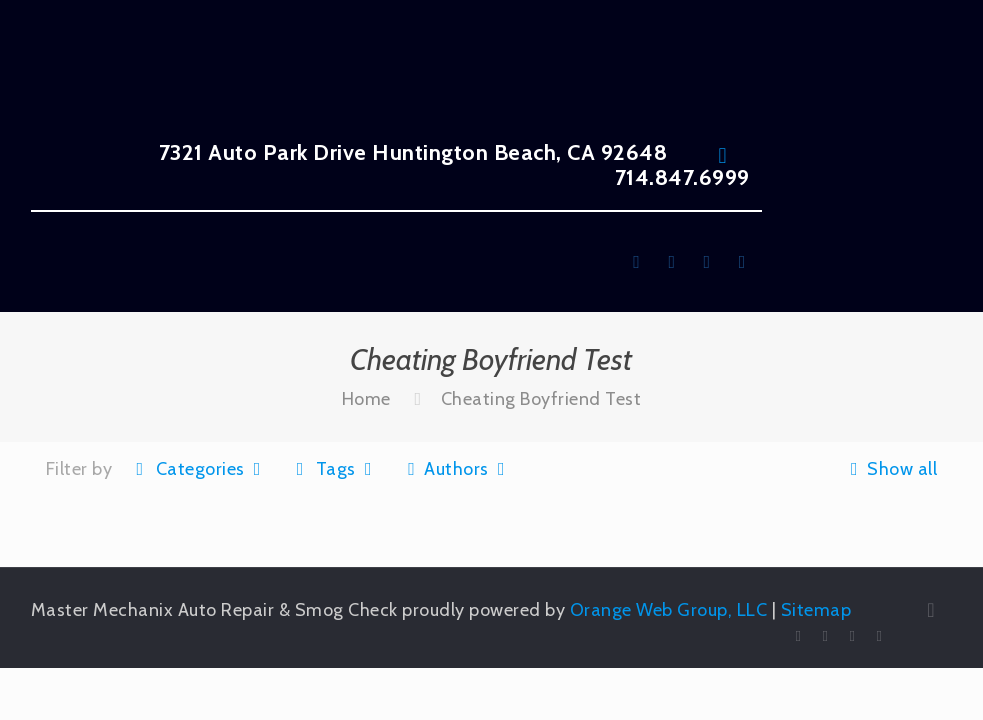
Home (366, 399)
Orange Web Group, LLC (669, 610)
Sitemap (816, 610)
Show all (889, 469)
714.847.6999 (682, 177)
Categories (198, 469)
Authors (456, 469)
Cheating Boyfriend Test (541, 399)
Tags (334, 469)
